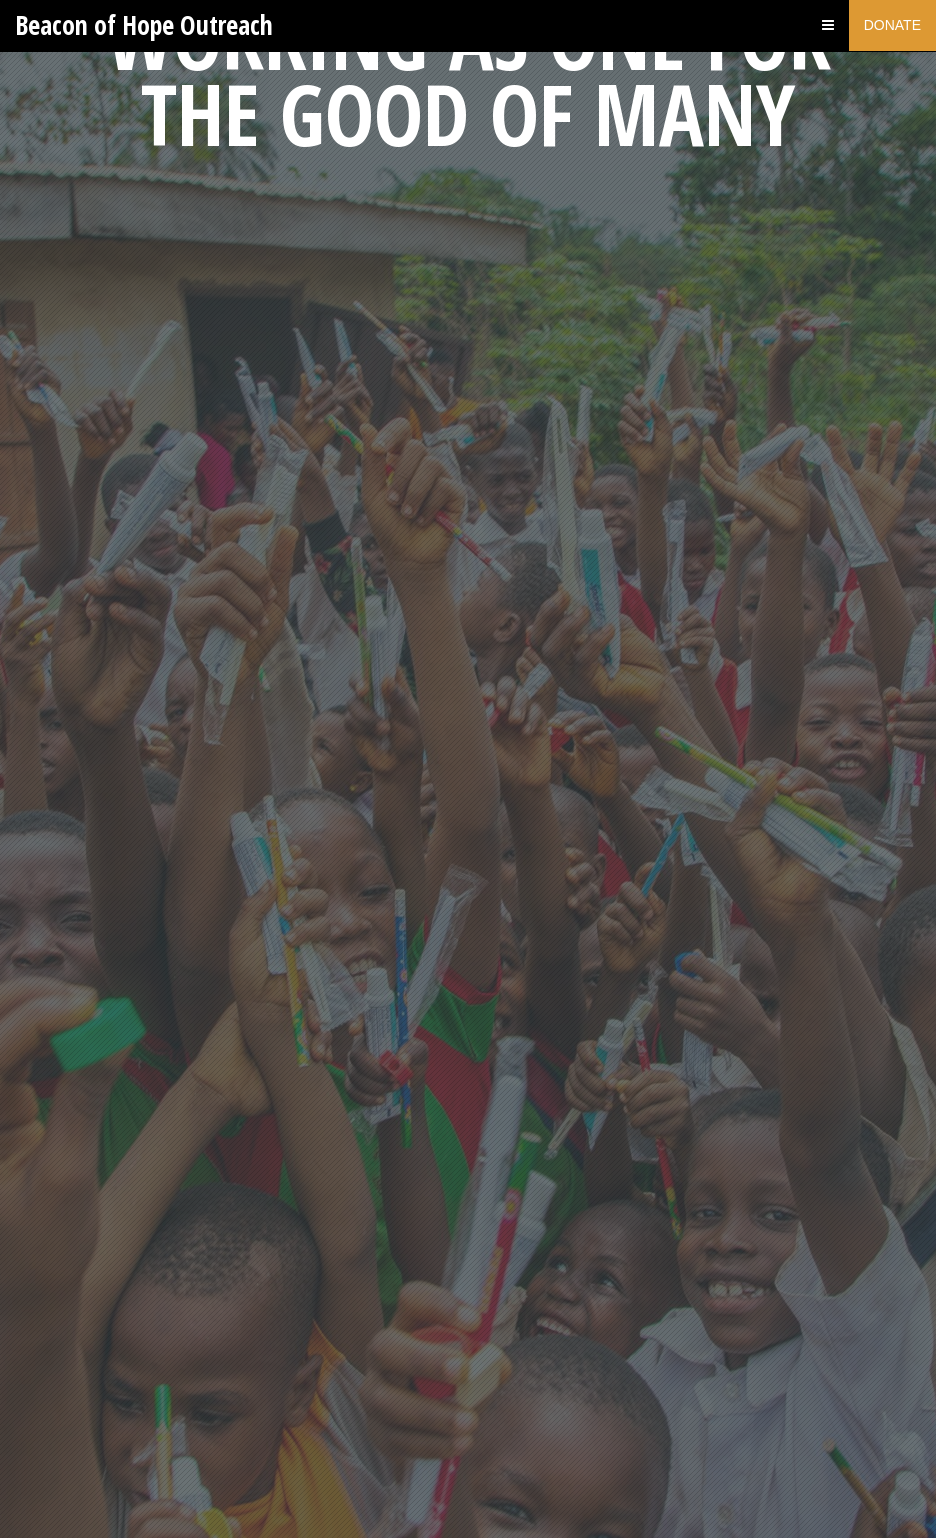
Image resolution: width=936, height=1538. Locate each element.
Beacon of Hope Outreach (144, 25)
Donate (892, 25)
